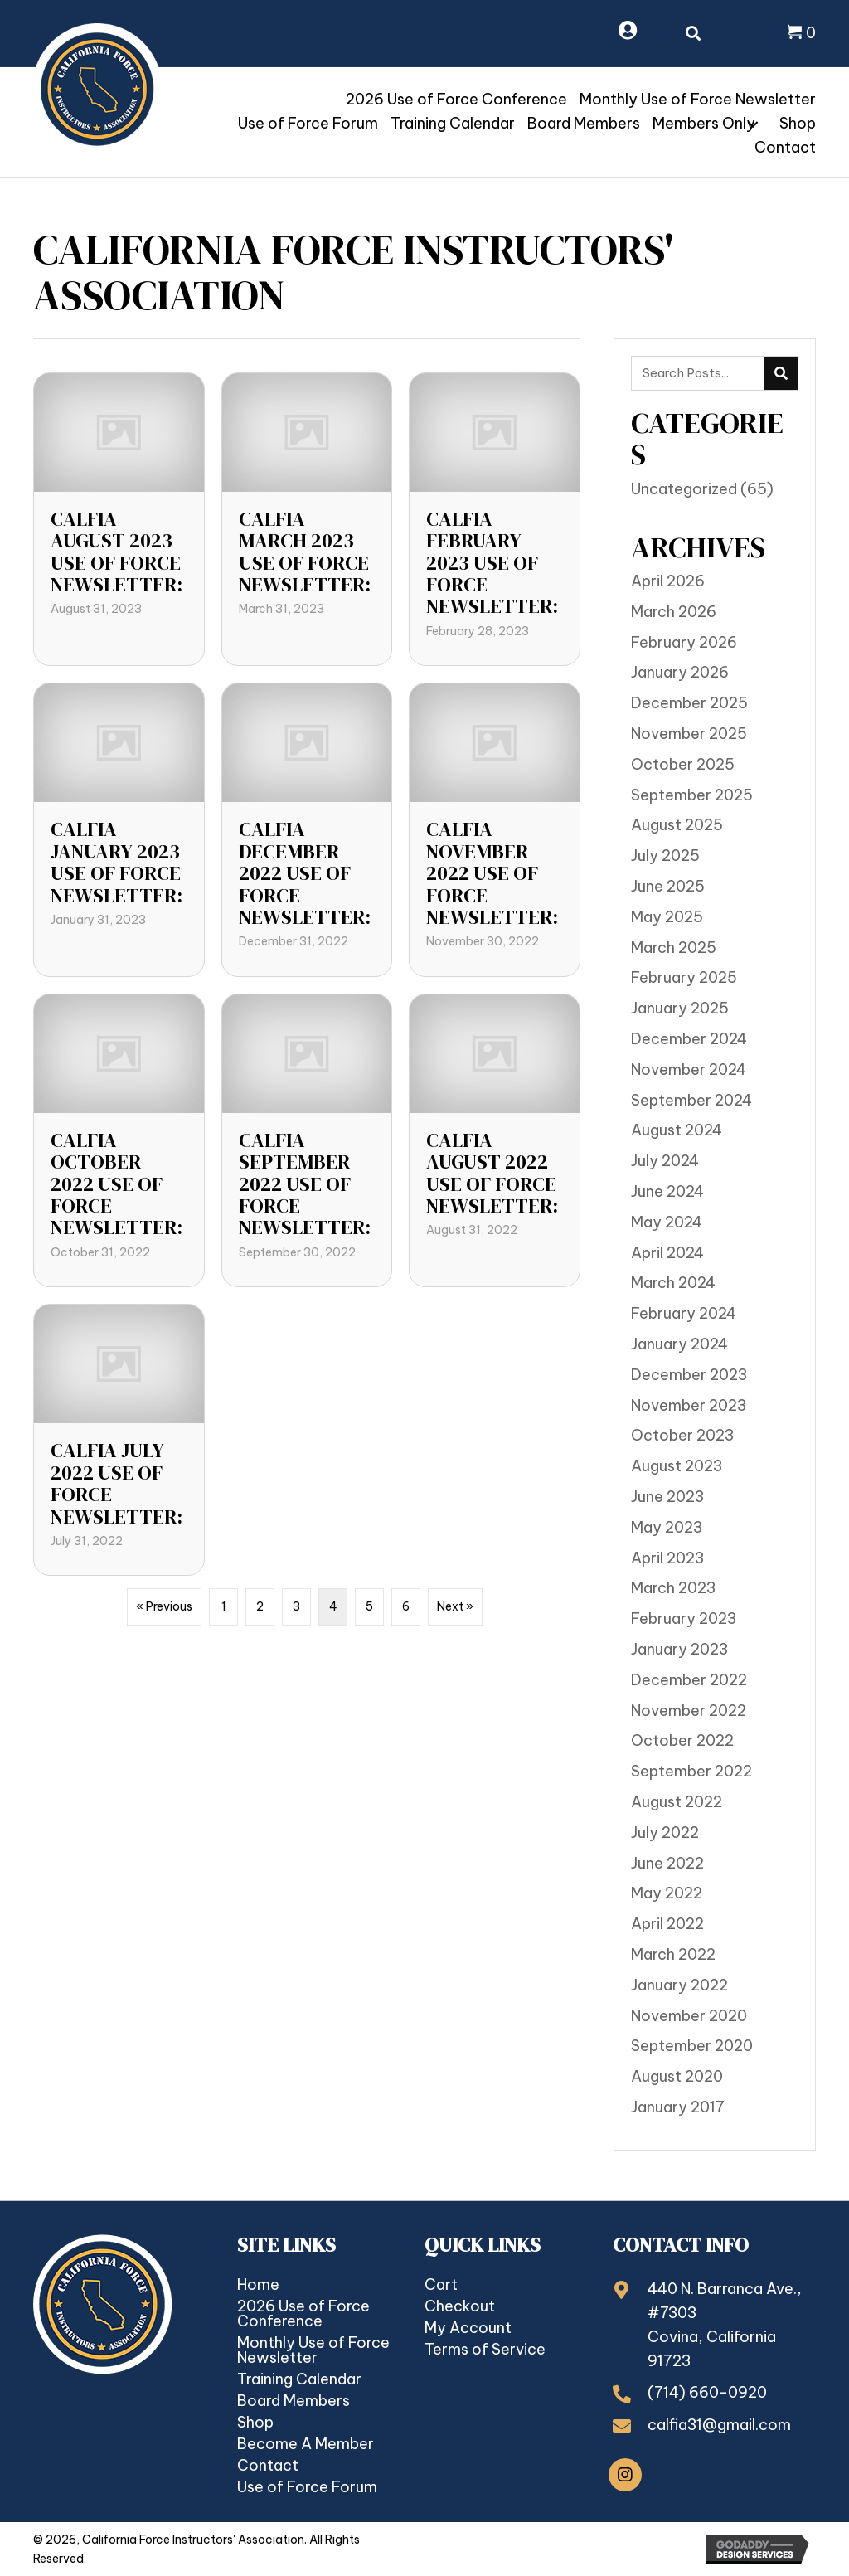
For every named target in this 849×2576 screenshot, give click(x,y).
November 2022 (688, 1710)
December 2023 (689, 1374)
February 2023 (683, 1618)
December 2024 (689, 1038)
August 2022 (676, 1801)
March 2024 (673, 1282)
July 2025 (665, 855)
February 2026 (684, 642)
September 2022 (691, 1771)
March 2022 (673, 1954)
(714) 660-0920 (707, 2392)
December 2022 (689, 1679)
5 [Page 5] (369, 1606)
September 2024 (691, 1100)
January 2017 (678, 2107)
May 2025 (667, 916)
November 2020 (689, 2015)
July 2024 (665, 1160)
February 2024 (683, 1313)
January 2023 (679, 1649)
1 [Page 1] (223, 1606)
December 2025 (689, 702)
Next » (455, 1606)
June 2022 (667, 1863)
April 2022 (667, 1923)
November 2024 (688, 1069)
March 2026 (673, 611)
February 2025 (684, 977)
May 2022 (666, 1893)
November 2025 (689, 733)
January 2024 (679, 1344)
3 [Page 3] (296, 1606)
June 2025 (668, 886)
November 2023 (688, 1405)
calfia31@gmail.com (719, 2424)
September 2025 (692, 794)
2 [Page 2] (260, 1606)
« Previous (164, 1606)
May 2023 (666, 1527)
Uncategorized (684, 488)
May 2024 (666, 1222)
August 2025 (677, 824)
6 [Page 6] (406, 1606)
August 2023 (676, 1465)
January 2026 (680, 672)
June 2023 (667, 1496)
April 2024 (667, 1252)
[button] (753, 124)
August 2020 (677, 2076)
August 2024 (676, 1130)
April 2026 (668, 581)
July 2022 (665, 1832)
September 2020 (692, 2045)
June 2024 (667, 1191)
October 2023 (682, 1435)
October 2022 (682, 1740)
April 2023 (667, 1557)
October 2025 (683, 764)
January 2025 (680, 1008)
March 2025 (673, 947)
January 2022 (679, 1985)
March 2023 (673, 1587)
